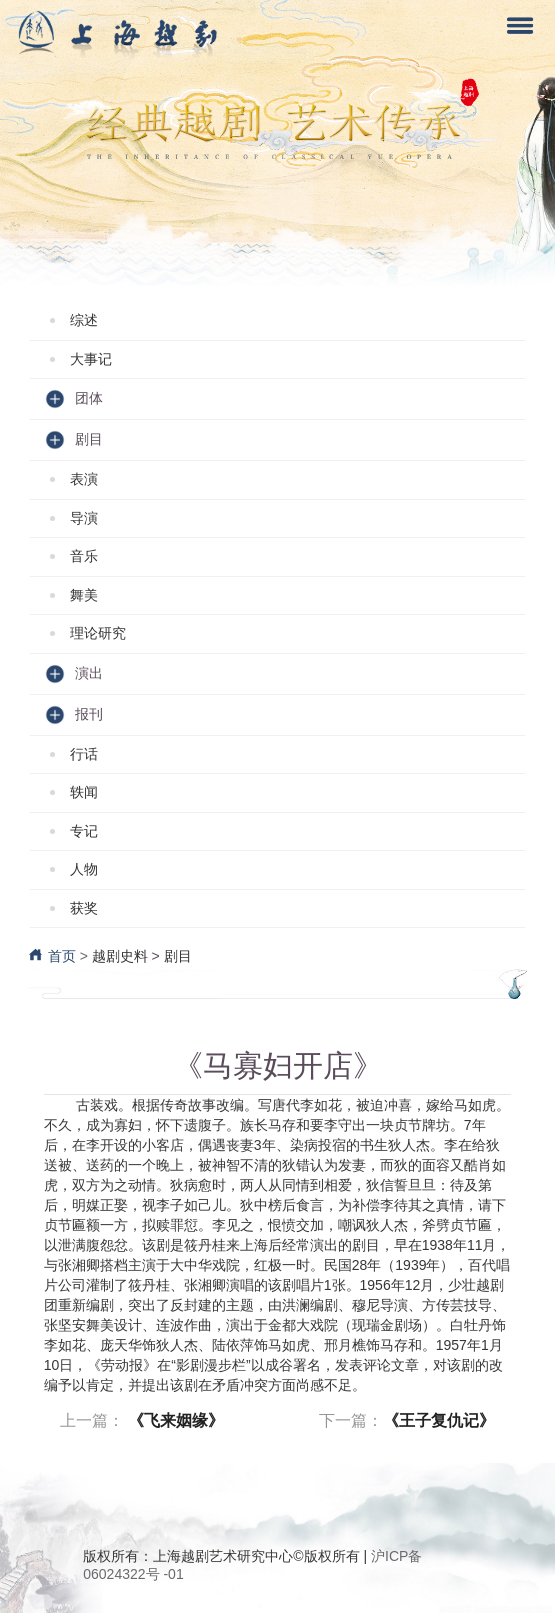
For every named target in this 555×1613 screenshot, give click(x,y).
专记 (84, 831)
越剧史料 (120, 956)
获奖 (84, 908)
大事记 (91, 359)
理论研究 (98, 633)
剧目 (178, 956)
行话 (84, 754)
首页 (52, 956)
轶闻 (84, 792)
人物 (84, 869)
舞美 (84, 595)
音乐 (84, 556)
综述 (84, 320)
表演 (84, 479)
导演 (84, 518)
